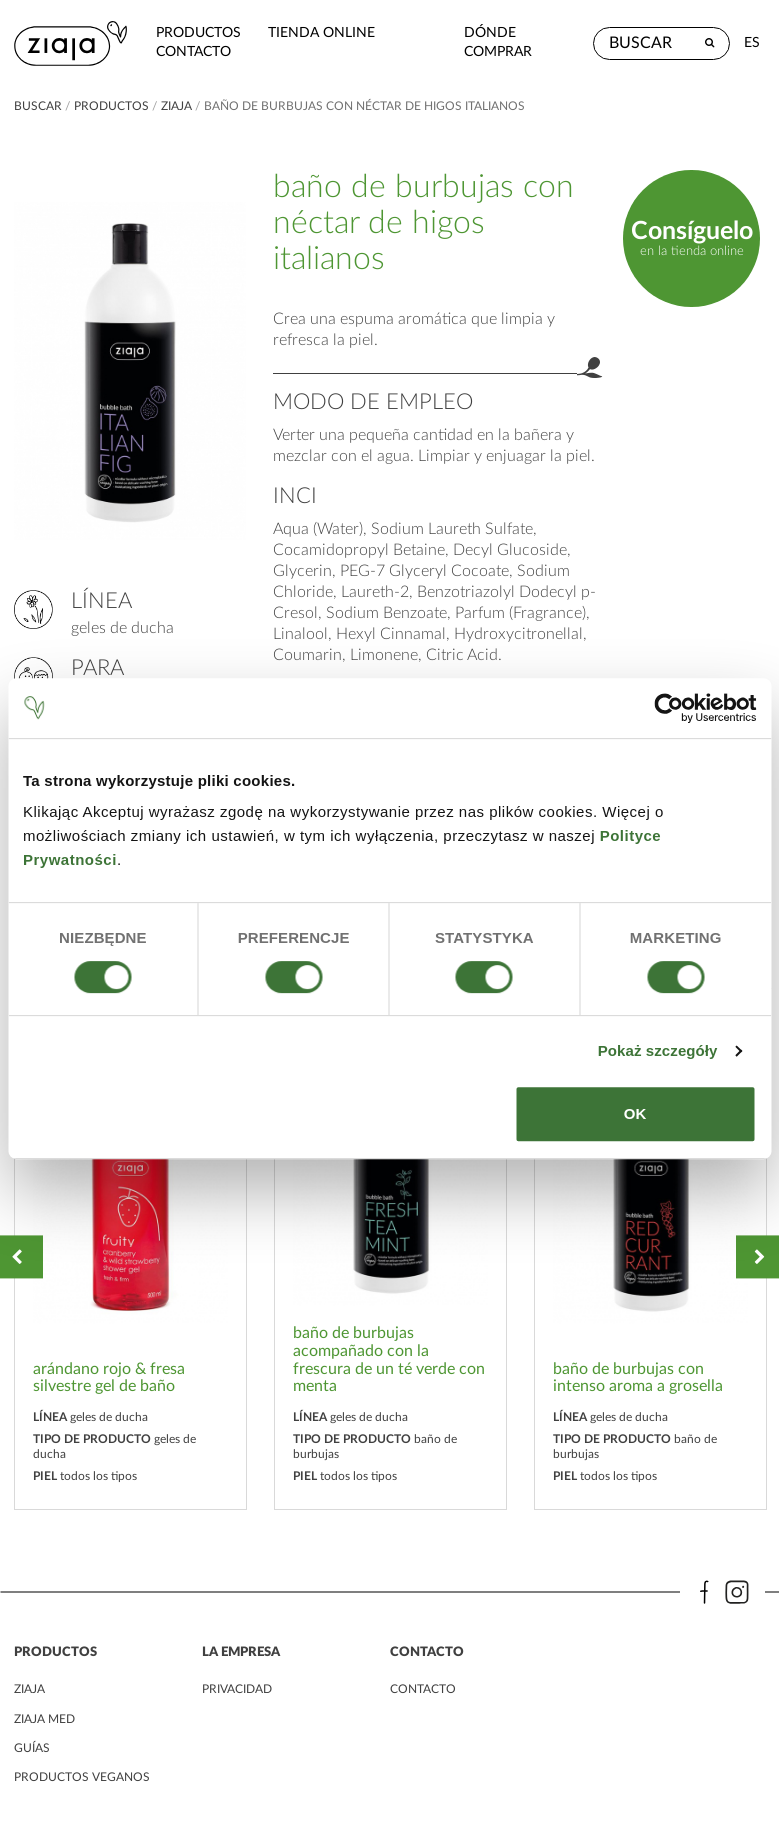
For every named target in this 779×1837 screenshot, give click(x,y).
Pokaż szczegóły (658, 1050)
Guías (32, 1741)
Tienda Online (302, 29)
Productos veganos (82, 1770)
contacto (174, 48)
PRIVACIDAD (237, 1683)
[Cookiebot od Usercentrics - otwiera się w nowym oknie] (668, 708)
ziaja (176, 100)
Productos (179, 29)
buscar (38, 100)
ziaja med (44, 1712)
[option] (130, 1251)
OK (635, 1113)
